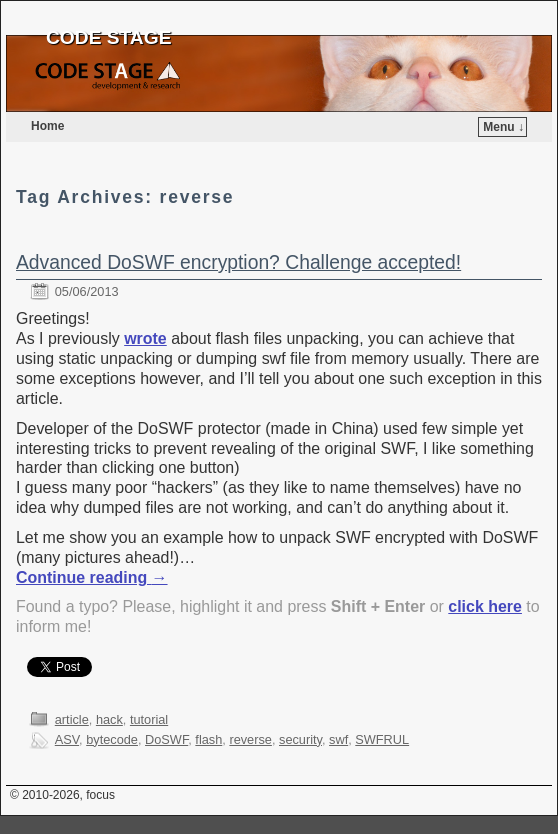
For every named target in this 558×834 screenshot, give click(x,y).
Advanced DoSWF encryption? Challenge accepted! (238, 262)
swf (338, 739)
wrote (145, 338)
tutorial (149, 719)
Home (47, 126)
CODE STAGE (108, 37)
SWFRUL (382, 739)
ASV (67, 739)
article (72, 719)
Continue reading (92, 577)
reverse (250, 739)
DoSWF (166, 739)
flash (208, 739)
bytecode (112, 739)
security (300, 739)
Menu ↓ (503, 127)
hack (109, 719)
